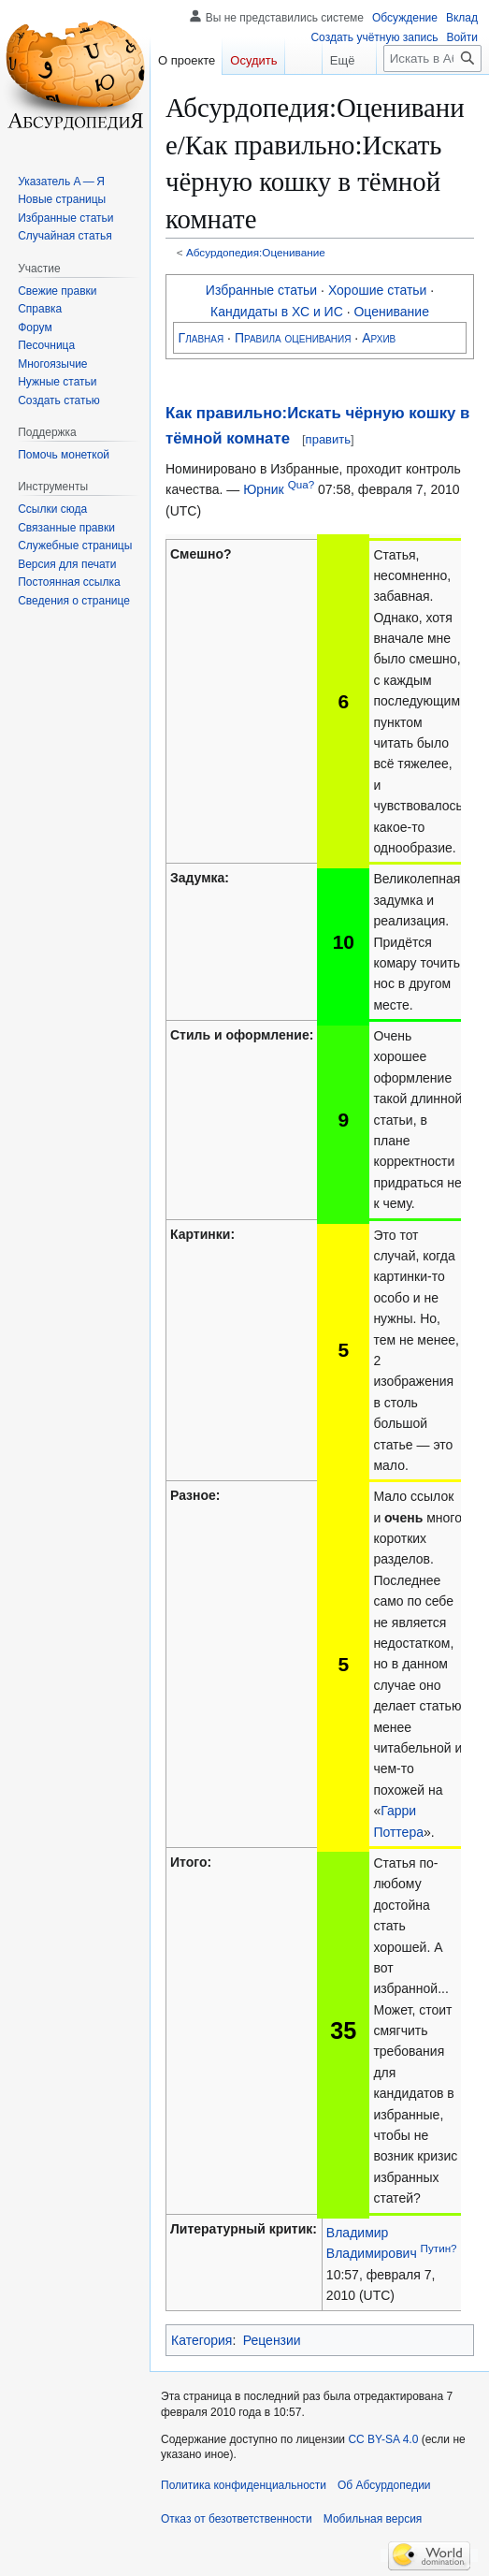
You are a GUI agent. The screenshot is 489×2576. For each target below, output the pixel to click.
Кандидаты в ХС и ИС (276, 311)
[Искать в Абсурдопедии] (432, 95)
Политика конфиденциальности (243, 2485)
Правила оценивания (293, 337)
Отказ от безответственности (236, 2518)
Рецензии (272, 2340)
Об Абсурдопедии (384, 2485)
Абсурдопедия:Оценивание (255, 252)
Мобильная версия (373, 2518)
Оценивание (391, 311)
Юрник (263, 489)
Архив (379, 337)
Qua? (301, 485)
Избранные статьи (261, 290)
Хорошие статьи (377, 290)
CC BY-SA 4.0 (383, 2439)
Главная (201, 337)
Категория (201, 2340)
